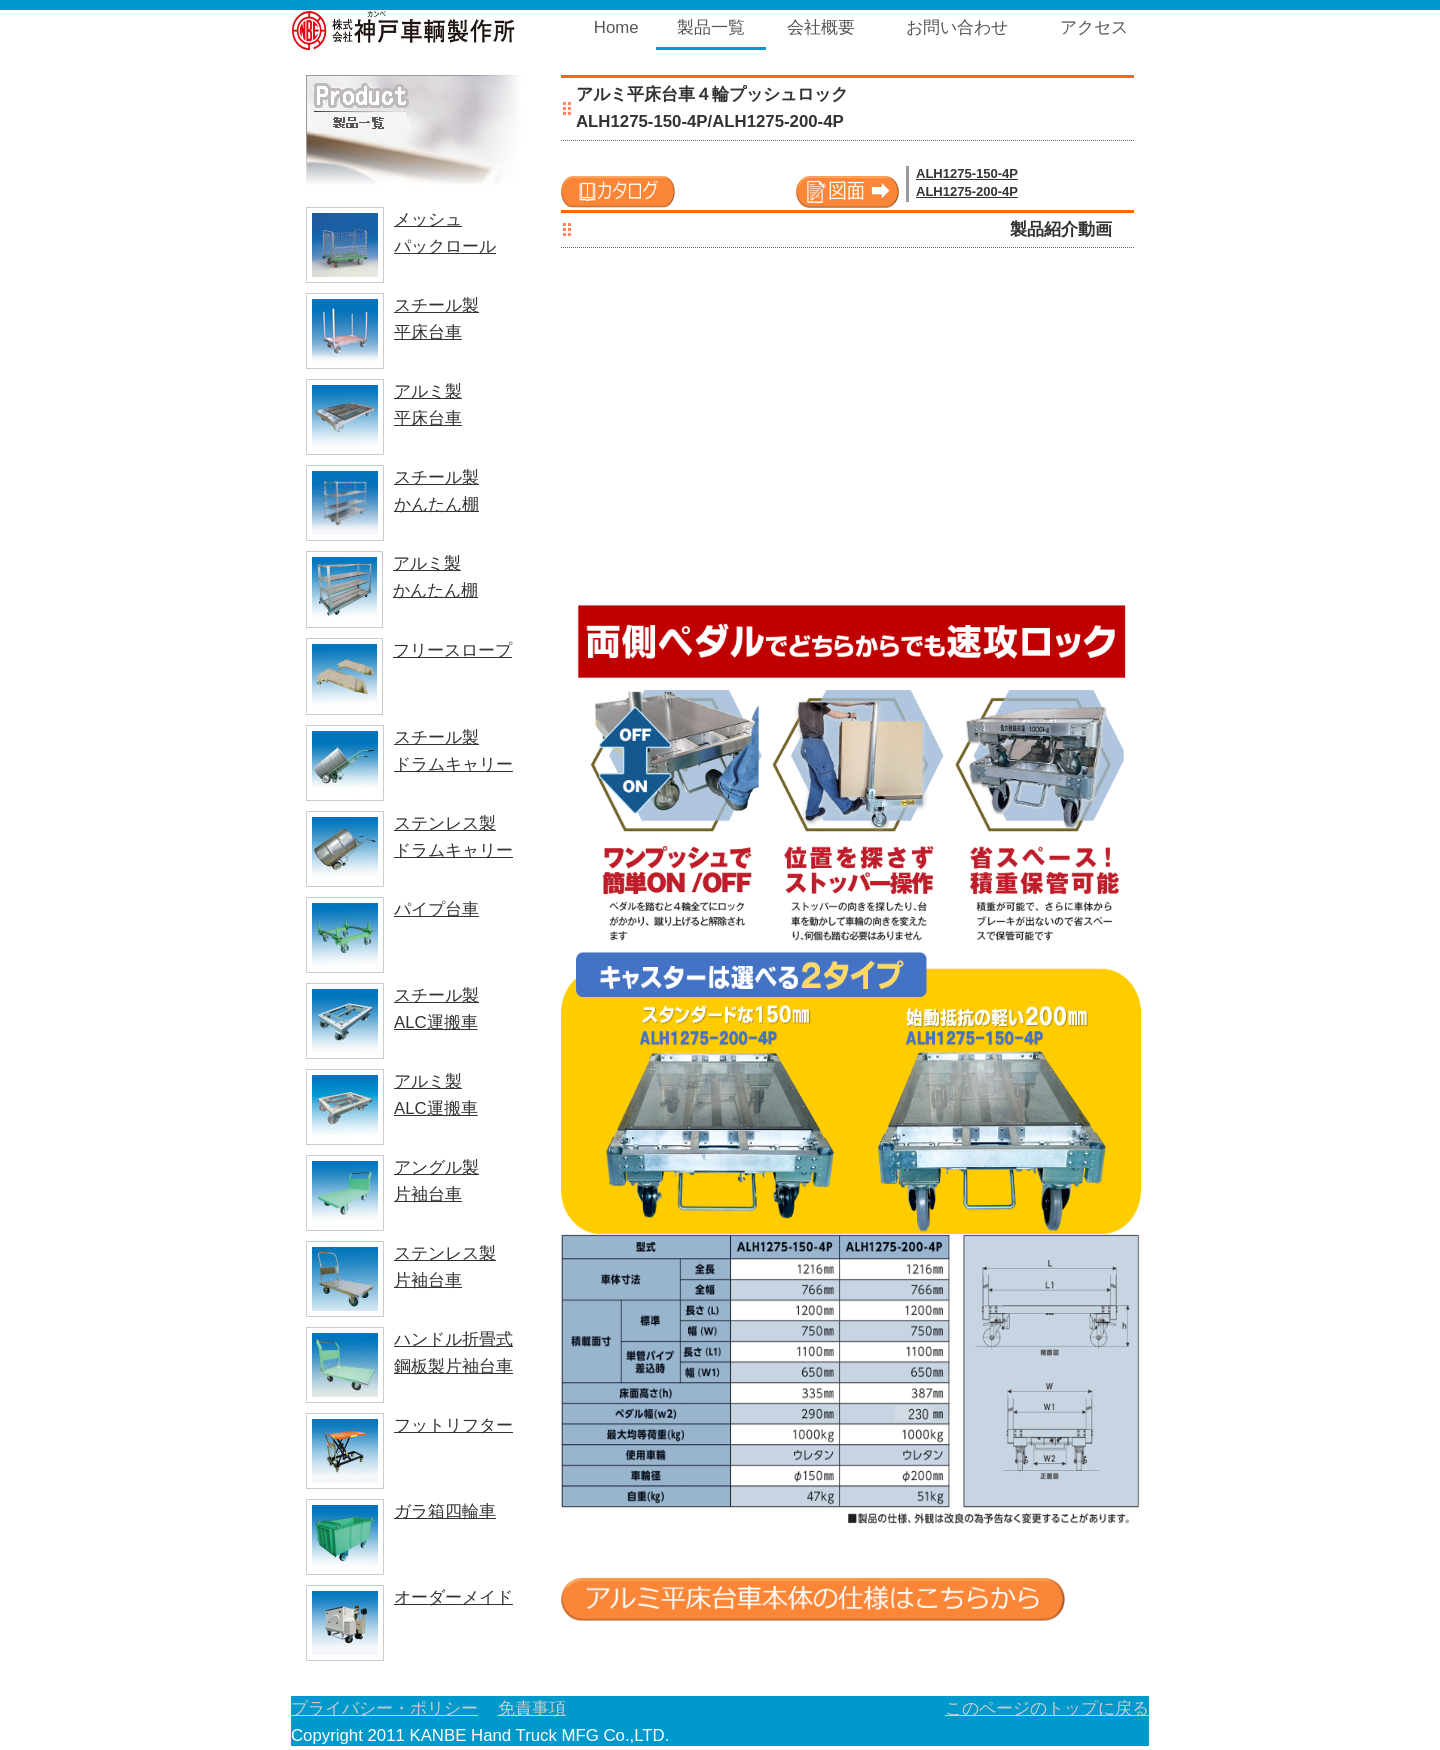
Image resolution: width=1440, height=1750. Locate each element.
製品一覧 (711, 27)
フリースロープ (452, 650)
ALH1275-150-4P (967, 173)
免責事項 (532, 1708)
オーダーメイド (453, 1597)
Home (616, 27)
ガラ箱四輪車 (445, 1511)
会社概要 (821, 27)
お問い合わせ (957, 27)
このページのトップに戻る (1047, 1708)
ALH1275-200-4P (967, 191)
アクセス (1094, 27)
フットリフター (453, 1425)
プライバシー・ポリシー (384, 1708)
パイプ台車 (436, 909)
